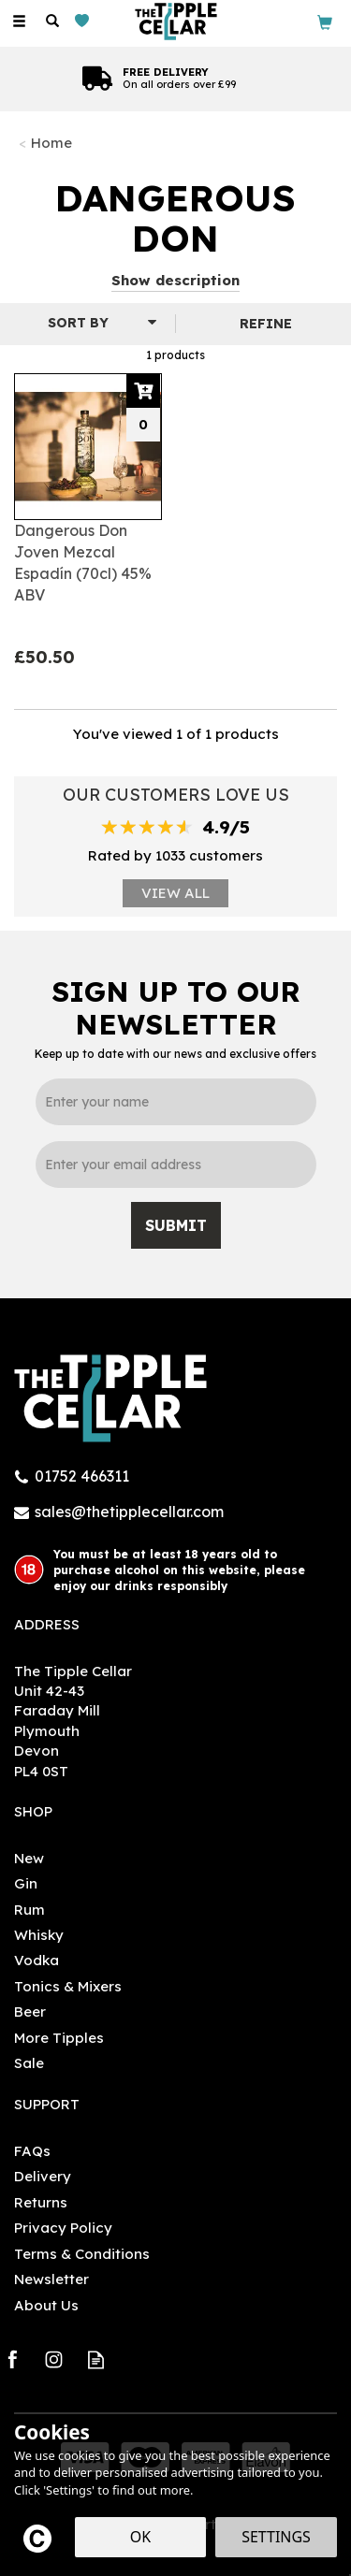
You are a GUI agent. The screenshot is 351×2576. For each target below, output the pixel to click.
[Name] (176, 1101)
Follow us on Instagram (54, 2359)
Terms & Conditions (82, 2254)
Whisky (39, 1935)
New (29, 1858)
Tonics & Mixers (68, 1986)
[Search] (52, 21)
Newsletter (51, 2279)
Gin (25, 1883)
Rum (29, 1909)
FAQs (32, 2151)
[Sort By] (85, 323)
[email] (176, 1164)
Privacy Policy (63, 2227)
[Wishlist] (85, 21)
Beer (30, 2011)
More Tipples (59, 2038)
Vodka (36, 1960)
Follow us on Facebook (11, 2359)
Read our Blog (96, 2359)
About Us (46, 2305)
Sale (29, 2063)
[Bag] (324, 21)
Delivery (42, 2176)
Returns (40, 2202)
